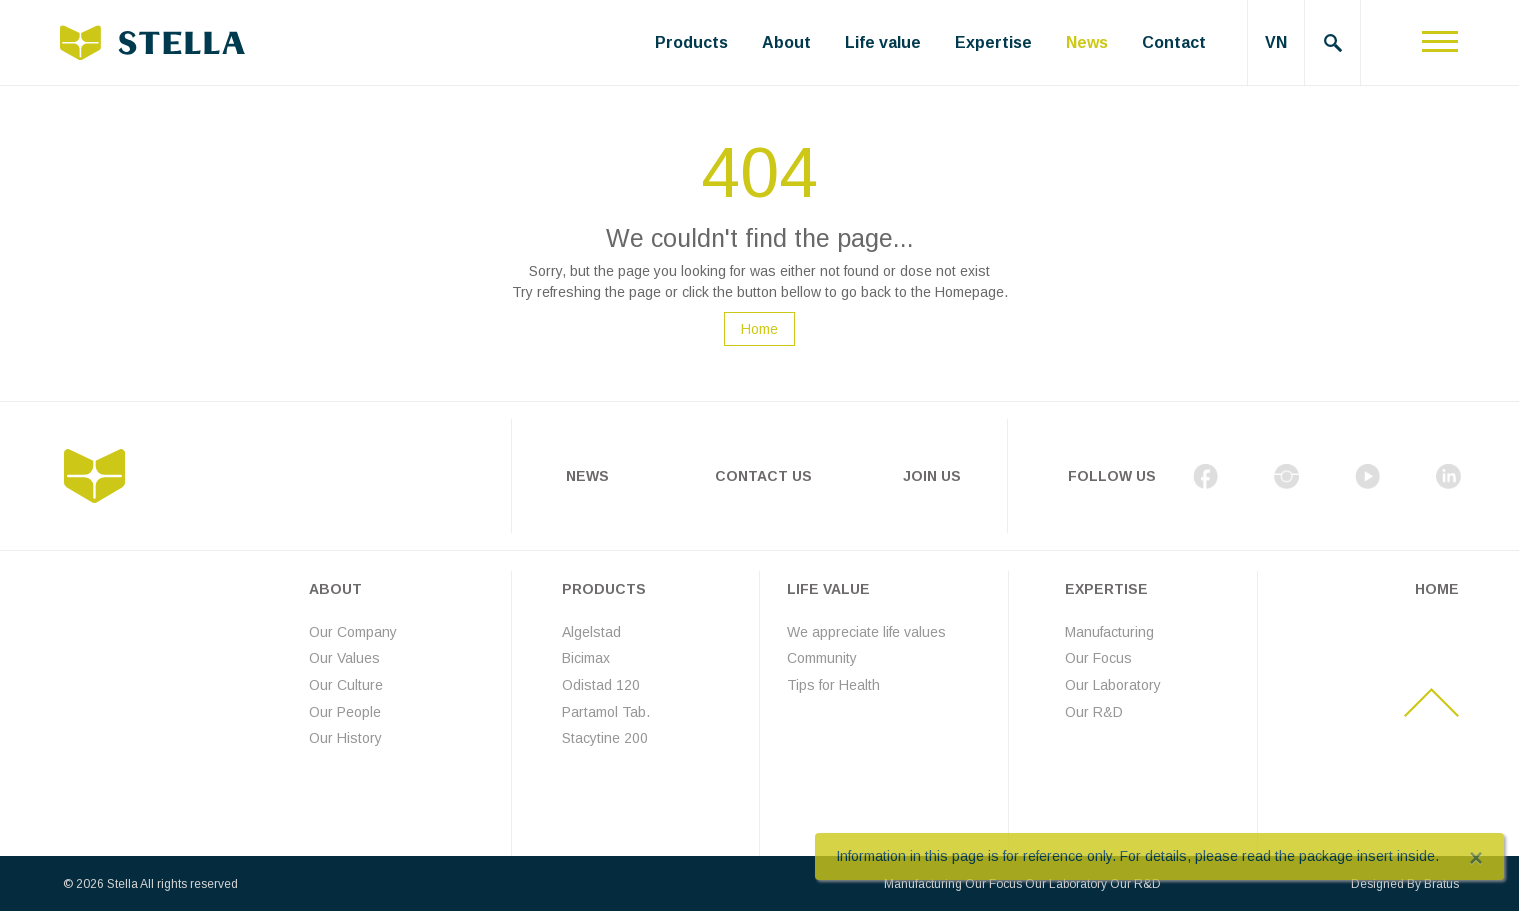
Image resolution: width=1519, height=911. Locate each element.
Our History (345, 738)
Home (759, 329)
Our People (345, 712)
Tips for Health (833, 685)
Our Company (353, 632)
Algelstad (591, 632)
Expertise (993, 42)
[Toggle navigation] (1440, 42)
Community (822, 658)
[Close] (1476, 858)
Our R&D (1094, 712)
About (786, 42)
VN (1276, 42)
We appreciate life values (866, 632)
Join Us (932, 476)
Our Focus (1098, 658)
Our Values (344, 658)
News (1087, 42)
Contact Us (763, 476)
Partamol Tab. (606, 712)
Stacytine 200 (605, 738)
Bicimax (586, 658)
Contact (1174, 42)
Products (691, 42)
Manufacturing (1109, 632)
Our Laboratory (1113, 685)
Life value (883, 42)
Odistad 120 (601, 685)
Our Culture (346, 685)
